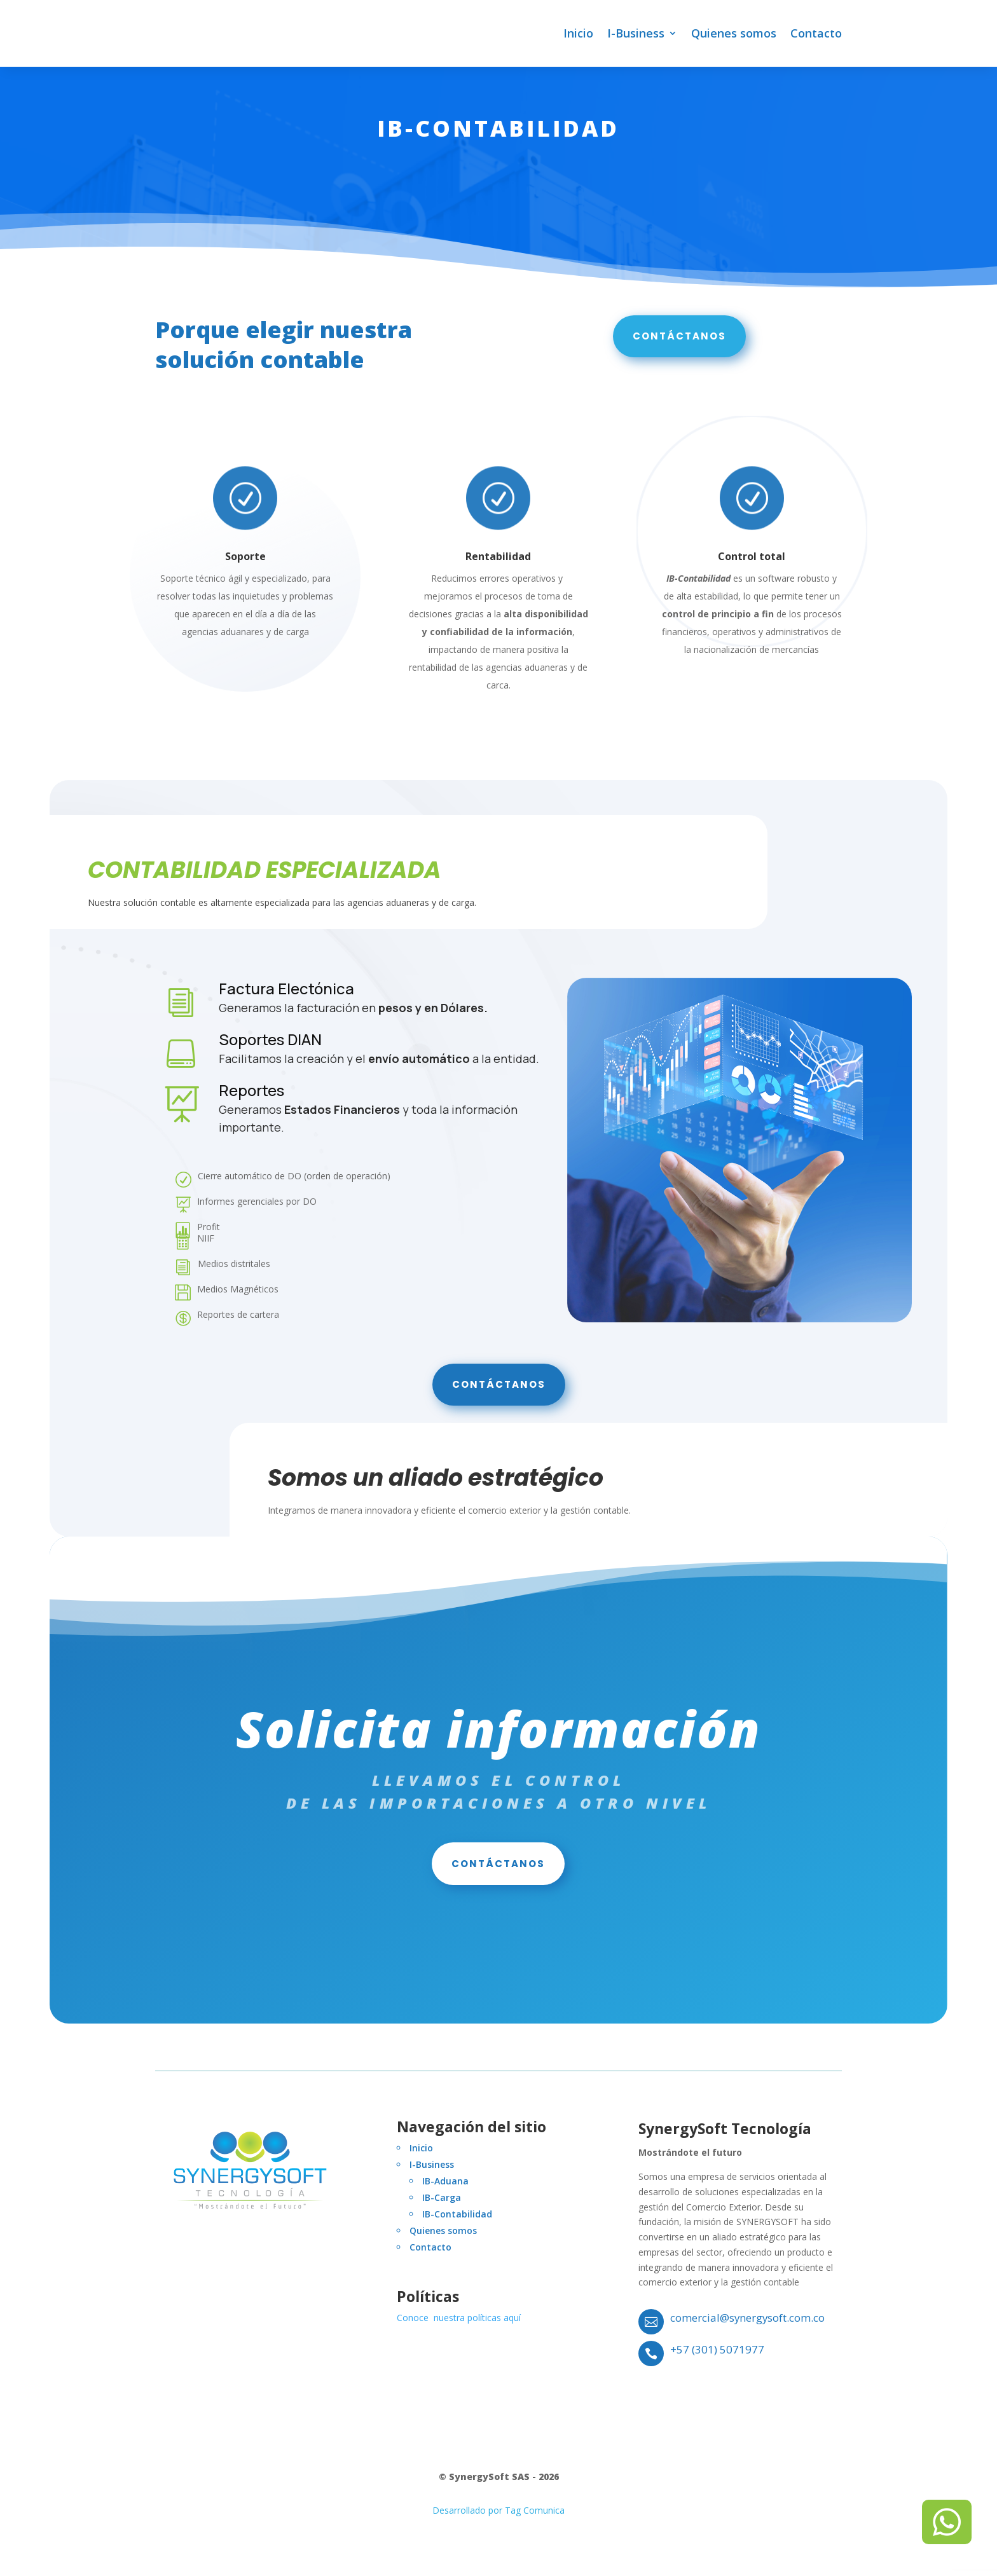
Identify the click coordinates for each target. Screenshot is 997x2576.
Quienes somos (733, 33)
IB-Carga (441, 2204)
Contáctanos (679, 342)
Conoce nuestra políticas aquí (459, 2324)
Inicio (578, 33)
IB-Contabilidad (457, 2220)
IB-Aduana (445, 2187)
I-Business (635, 33)
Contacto (816, 33)
